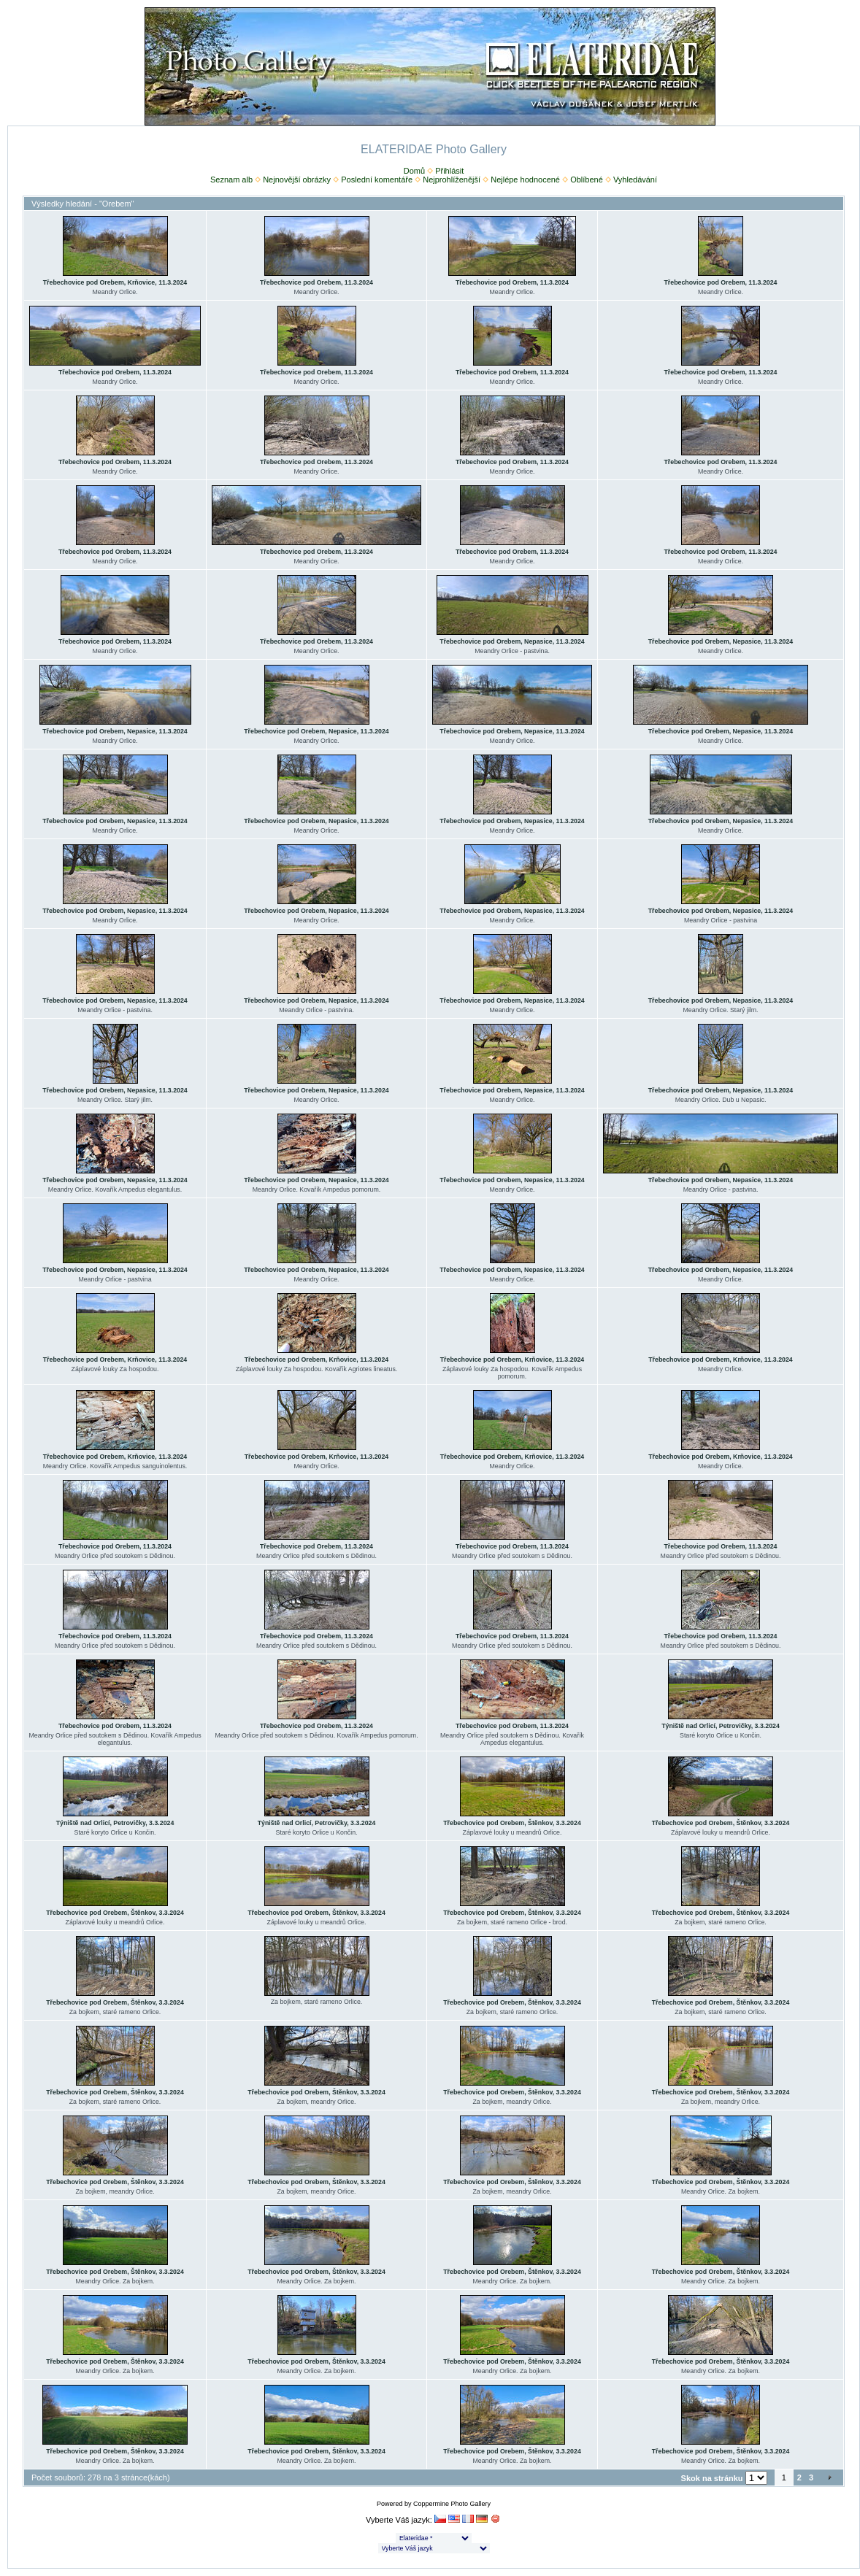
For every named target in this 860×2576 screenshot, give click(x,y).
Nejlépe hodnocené (525, 179)
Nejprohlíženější (451, 179)
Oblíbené (586, 179)
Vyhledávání (635, 179)
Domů (414, 170)
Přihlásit (449, 170)
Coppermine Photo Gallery (452, 2503)
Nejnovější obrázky (297, 179)
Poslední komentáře (376, 179)
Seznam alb (231, 179)
